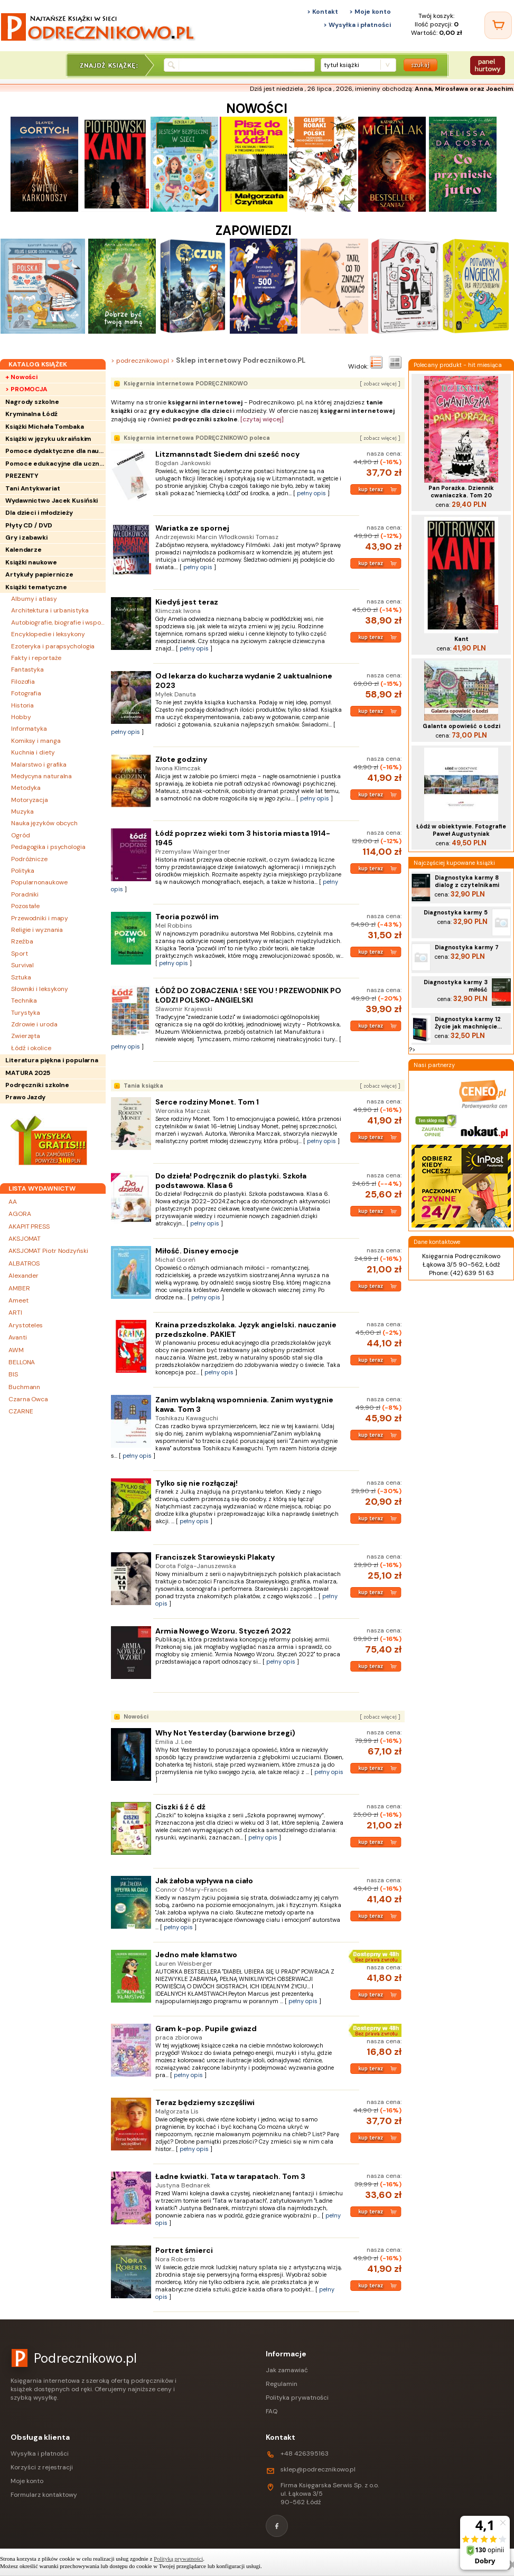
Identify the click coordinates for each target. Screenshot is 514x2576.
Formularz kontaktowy (44, 2494)
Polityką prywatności (178, 2558)
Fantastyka (27, 669)
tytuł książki (341, 65)
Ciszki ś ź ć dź (180, 1806)
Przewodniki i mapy (39, 918)
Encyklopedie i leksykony (48, 634)
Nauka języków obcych (44, 823)
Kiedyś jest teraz (186, 602)
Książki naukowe (31, 562)
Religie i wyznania (37, 930)
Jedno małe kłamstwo (196, 1954)
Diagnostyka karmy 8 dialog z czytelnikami (467, 881)
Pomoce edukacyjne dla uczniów (55, 463)
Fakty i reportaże (36, 658)
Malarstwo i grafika (39, 764)
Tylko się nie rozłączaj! (196, 1483)
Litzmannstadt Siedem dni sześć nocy (227, 454)
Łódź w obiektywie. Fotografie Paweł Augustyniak (461, 830)
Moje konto (27, 2481)
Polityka (22, 870)
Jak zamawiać (287, 2370)
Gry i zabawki (26, 537)
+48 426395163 (305, 2453)
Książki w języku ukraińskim (48, 439)
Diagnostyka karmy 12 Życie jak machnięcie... (468, 1022)
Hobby (21, 717)
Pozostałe (25, 906)
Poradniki (25, 894)
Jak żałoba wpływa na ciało (204, 1880)
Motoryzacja (29, 800)
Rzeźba (22, 941)
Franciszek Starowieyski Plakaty (215, 1557)
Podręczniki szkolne (37, 1085)
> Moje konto (370, 11)
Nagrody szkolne (32, 402)
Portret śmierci (184, 2250)
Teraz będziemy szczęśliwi (205, 2102)
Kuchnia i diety (33, 752)
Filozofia (23, 681)
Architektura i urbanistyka (49, 610)
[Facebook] (277, 2526)
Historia (22, 705)
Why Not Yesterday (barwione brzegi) (225, 1733)
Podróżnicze (29, 859)
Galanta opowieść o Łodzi (461, 726)
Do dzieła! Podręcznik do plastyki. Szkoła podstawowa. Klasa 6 (230, 1180)
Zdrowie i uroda (34, 1024)
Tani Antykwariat (32, 488)
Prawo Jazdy (25, 1097)
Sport (19, 953)
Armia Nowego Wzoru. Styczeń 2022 (223, 1631)
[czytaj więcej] (262, 419)
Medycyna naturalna (41, 776)
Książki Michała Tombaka (44, 426)
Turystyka (25, 1012)
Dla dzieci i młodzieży (39, 512)
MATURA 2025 (27, 1073)
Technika (24, 1000)
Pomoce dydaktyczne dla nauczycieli (55, 451)
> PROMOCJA (26, 389)
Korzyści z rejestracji (42, 2467)
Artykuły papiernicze (39, 574)
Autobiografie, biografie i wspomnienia (58, 622)
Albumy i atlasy (34, 599)
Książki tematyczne (36, 587)
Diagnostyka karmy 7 (467, 947)
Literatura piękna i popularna (51, 1060)
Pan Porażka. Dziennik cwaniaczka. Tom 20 (461, 491)
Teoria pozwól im (187, 916)
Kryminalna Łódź (31, 414)
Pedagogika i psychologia (48, 847)
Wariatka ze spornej (192, 528)
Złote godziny (181, 759)
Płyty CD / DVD (28, 525)
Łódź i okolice (31, 1048)
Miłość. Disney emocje (197, 1251)
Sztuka (21, 977)
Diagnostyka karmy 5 (456, 912)
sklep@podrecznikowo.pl (318, 2469)
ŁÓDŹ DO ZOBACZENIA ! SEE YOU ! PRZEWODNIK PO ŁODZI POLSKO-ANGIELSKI (248, 995)
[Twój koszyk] (498, 25)
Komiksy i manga (36, 741)
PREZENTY (22, 475)
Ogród (20, 835)
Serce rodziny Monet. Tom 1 (207, 1102)
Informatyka (29, 728)
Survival (22, 965)
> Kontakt (322, 11)
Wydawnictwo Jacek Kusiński (51, 500)
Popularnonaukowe (39, 882)
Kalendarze (23, 549)
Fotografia (26, 693)
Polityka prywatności (297, 2397)
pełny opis (311, 493)
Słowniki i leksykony (39, 989)
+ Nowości (21, 377)
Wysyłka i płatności (40, 2453)
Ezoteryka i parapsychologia (53, 646)
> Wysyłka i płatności (357, 25)
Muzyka (22, 811)
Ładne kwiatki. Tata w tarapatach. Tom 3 (230, 2176)
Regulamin (281, 2384)
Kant (461, 639)
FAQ (271, 2411)
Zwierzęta (25, 1036)
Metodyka (26, 788)
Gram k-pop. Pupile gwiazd (206, 2028)
